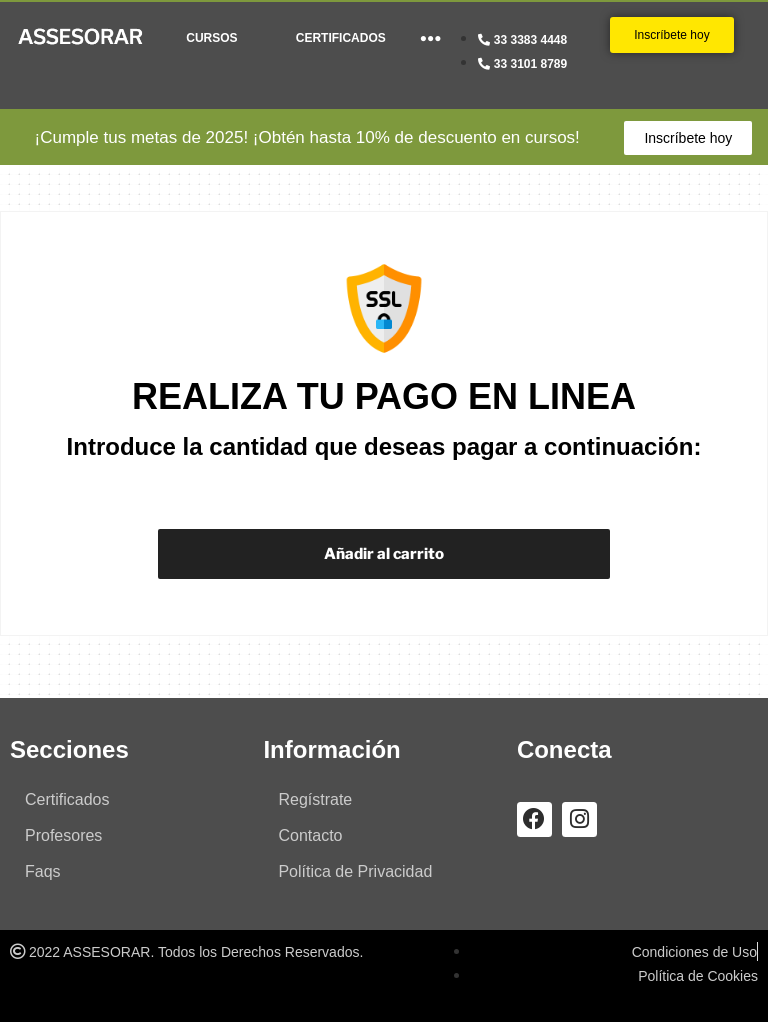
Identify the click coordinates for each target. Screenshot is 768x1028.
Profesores (63, 841)
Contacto (310, 841)
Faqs (43, 877)
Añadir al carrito (383, 556)
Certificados (67, 805)
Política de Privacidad (355, 877)
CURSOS (211, 38)
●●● (431, 38)
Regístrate (315, 805)
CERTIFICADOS (341, 38)
